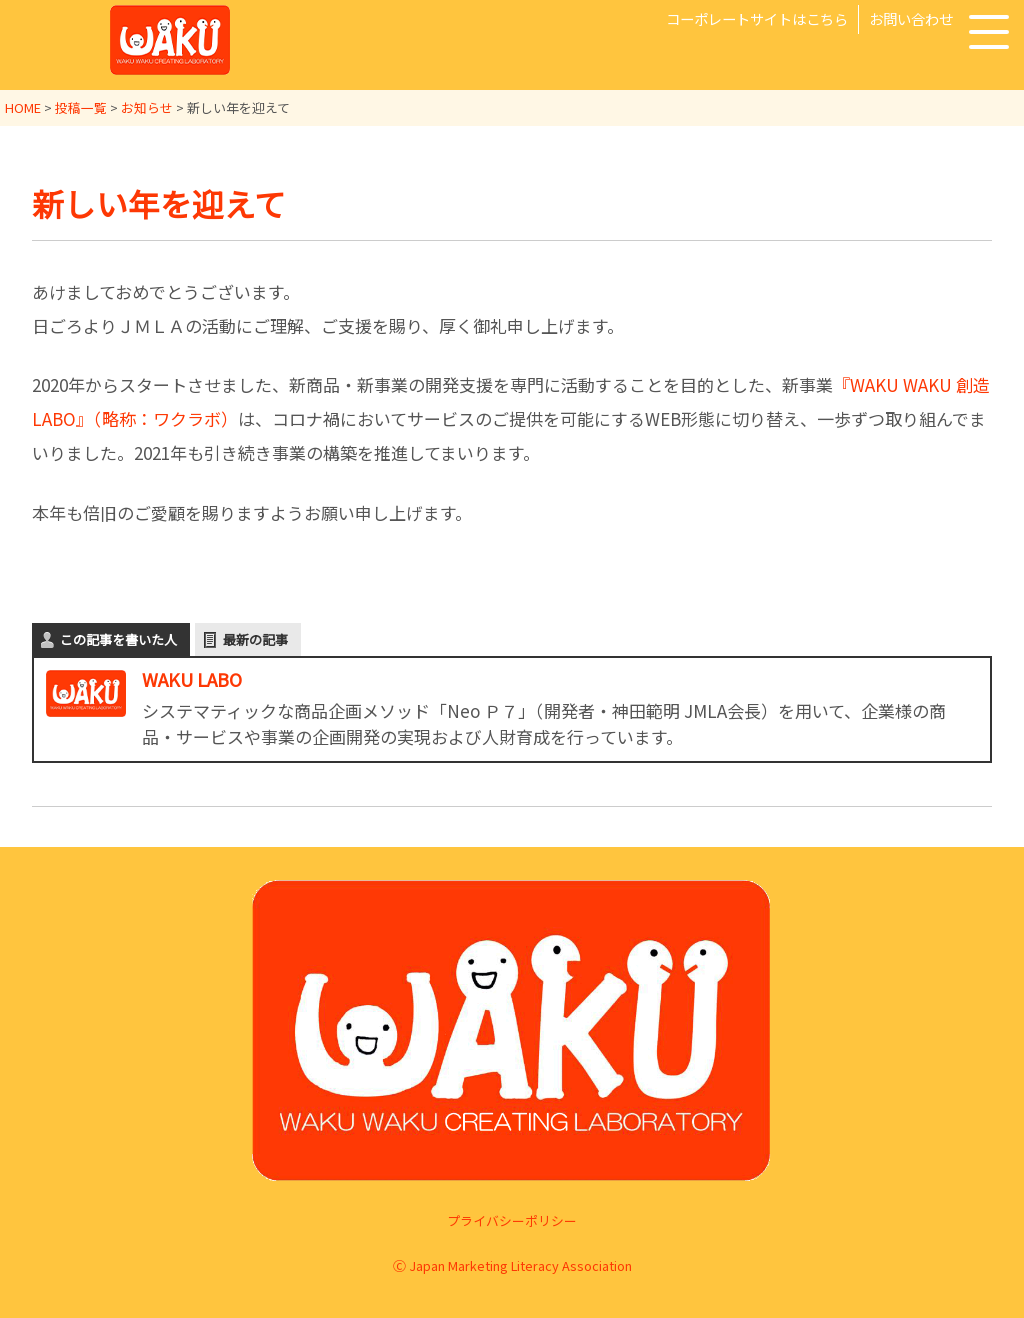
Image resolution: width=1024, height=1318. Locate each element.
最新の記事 (255, 639)
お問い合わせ (911, 18)
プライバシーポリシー (512, 1220)
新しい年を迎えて (159, 203)
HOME (23, 107)
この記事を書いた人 (118, 639)
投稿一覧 (81, 107)
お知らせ (147, 107)
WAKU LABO (192, 679)
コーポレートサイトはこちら (757, 18)
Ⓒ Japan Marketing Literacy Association (512, 1265)
